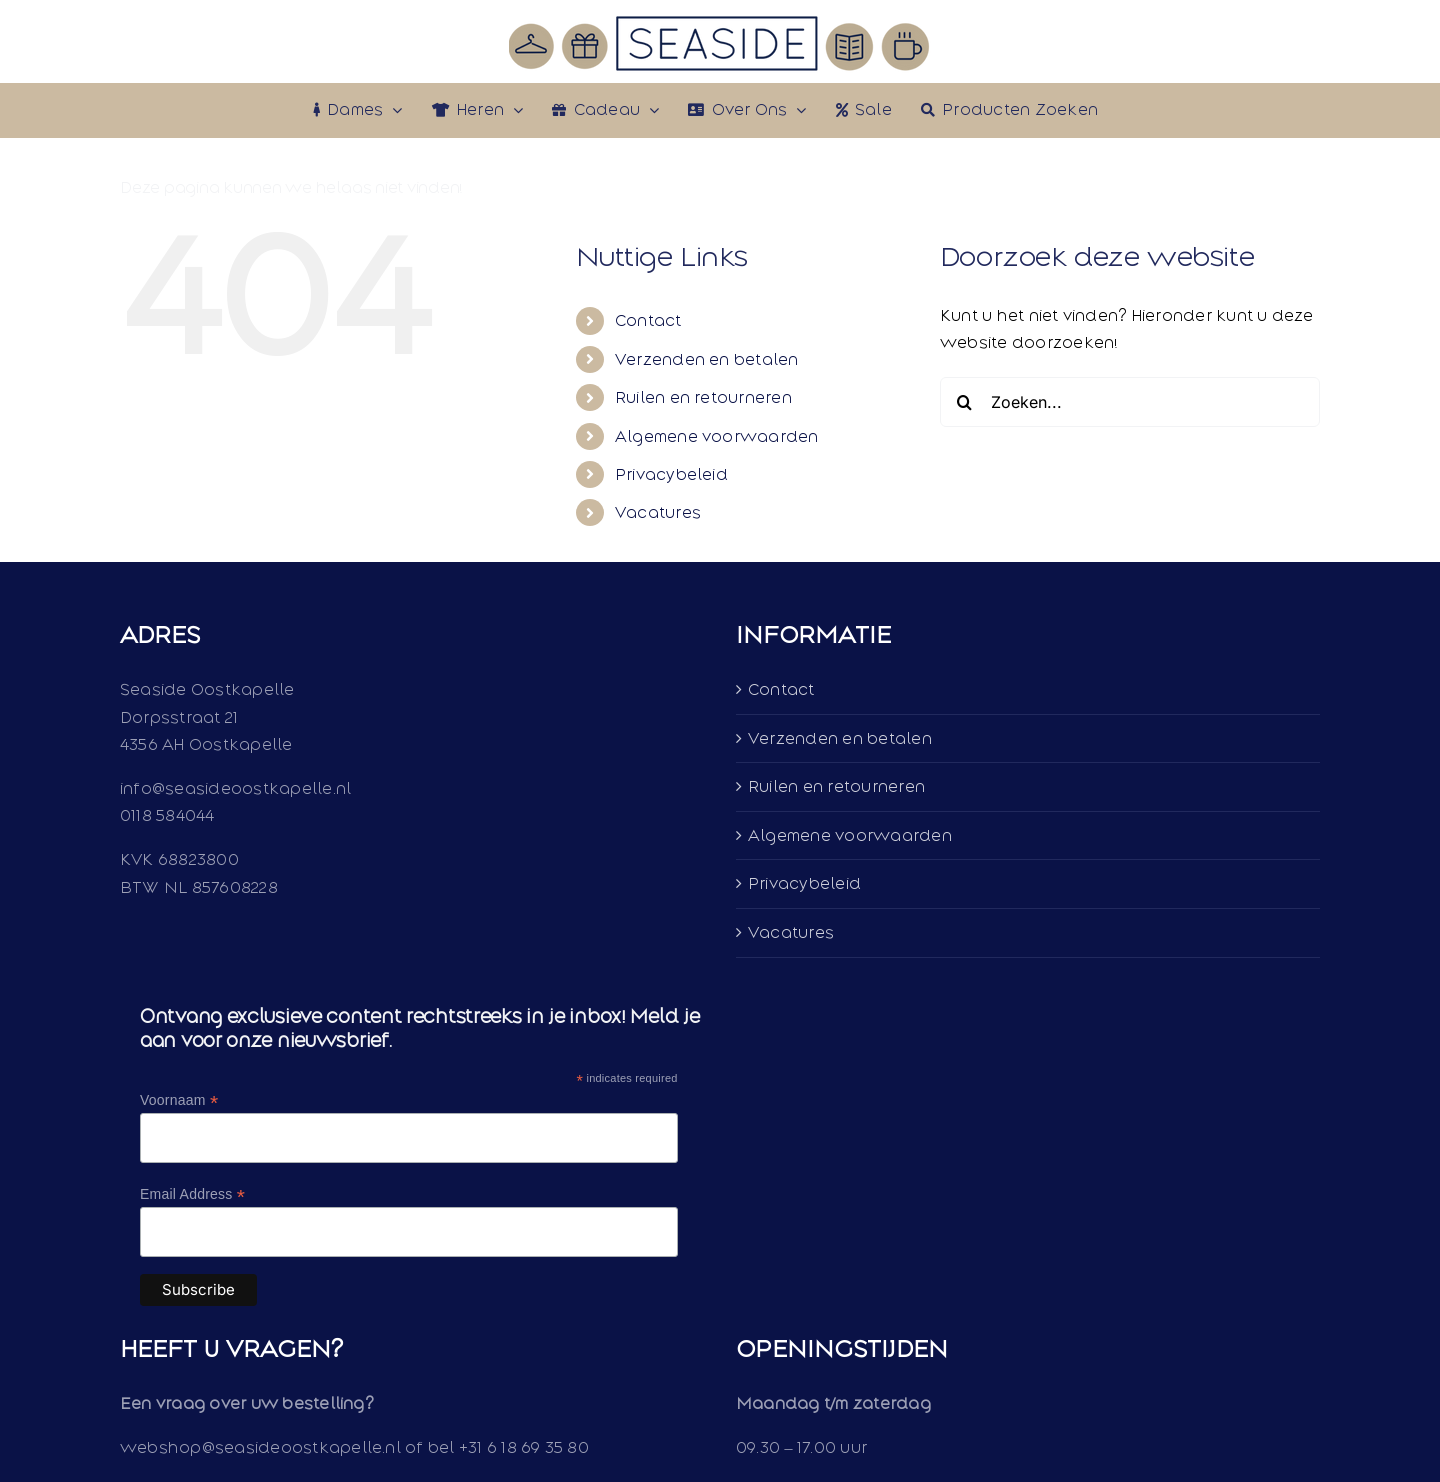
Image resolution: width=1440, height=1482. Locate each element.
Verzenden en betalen (707, 359)
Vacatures (658, 512)
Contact (648, 320)
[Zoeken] (965, 402)
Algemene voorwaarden (717, 436)
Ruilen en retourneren (703, 397)
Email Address (192, 1194)
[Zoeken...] (1130, 402)
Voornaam (179, 1100)
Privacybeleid (671, 474)
